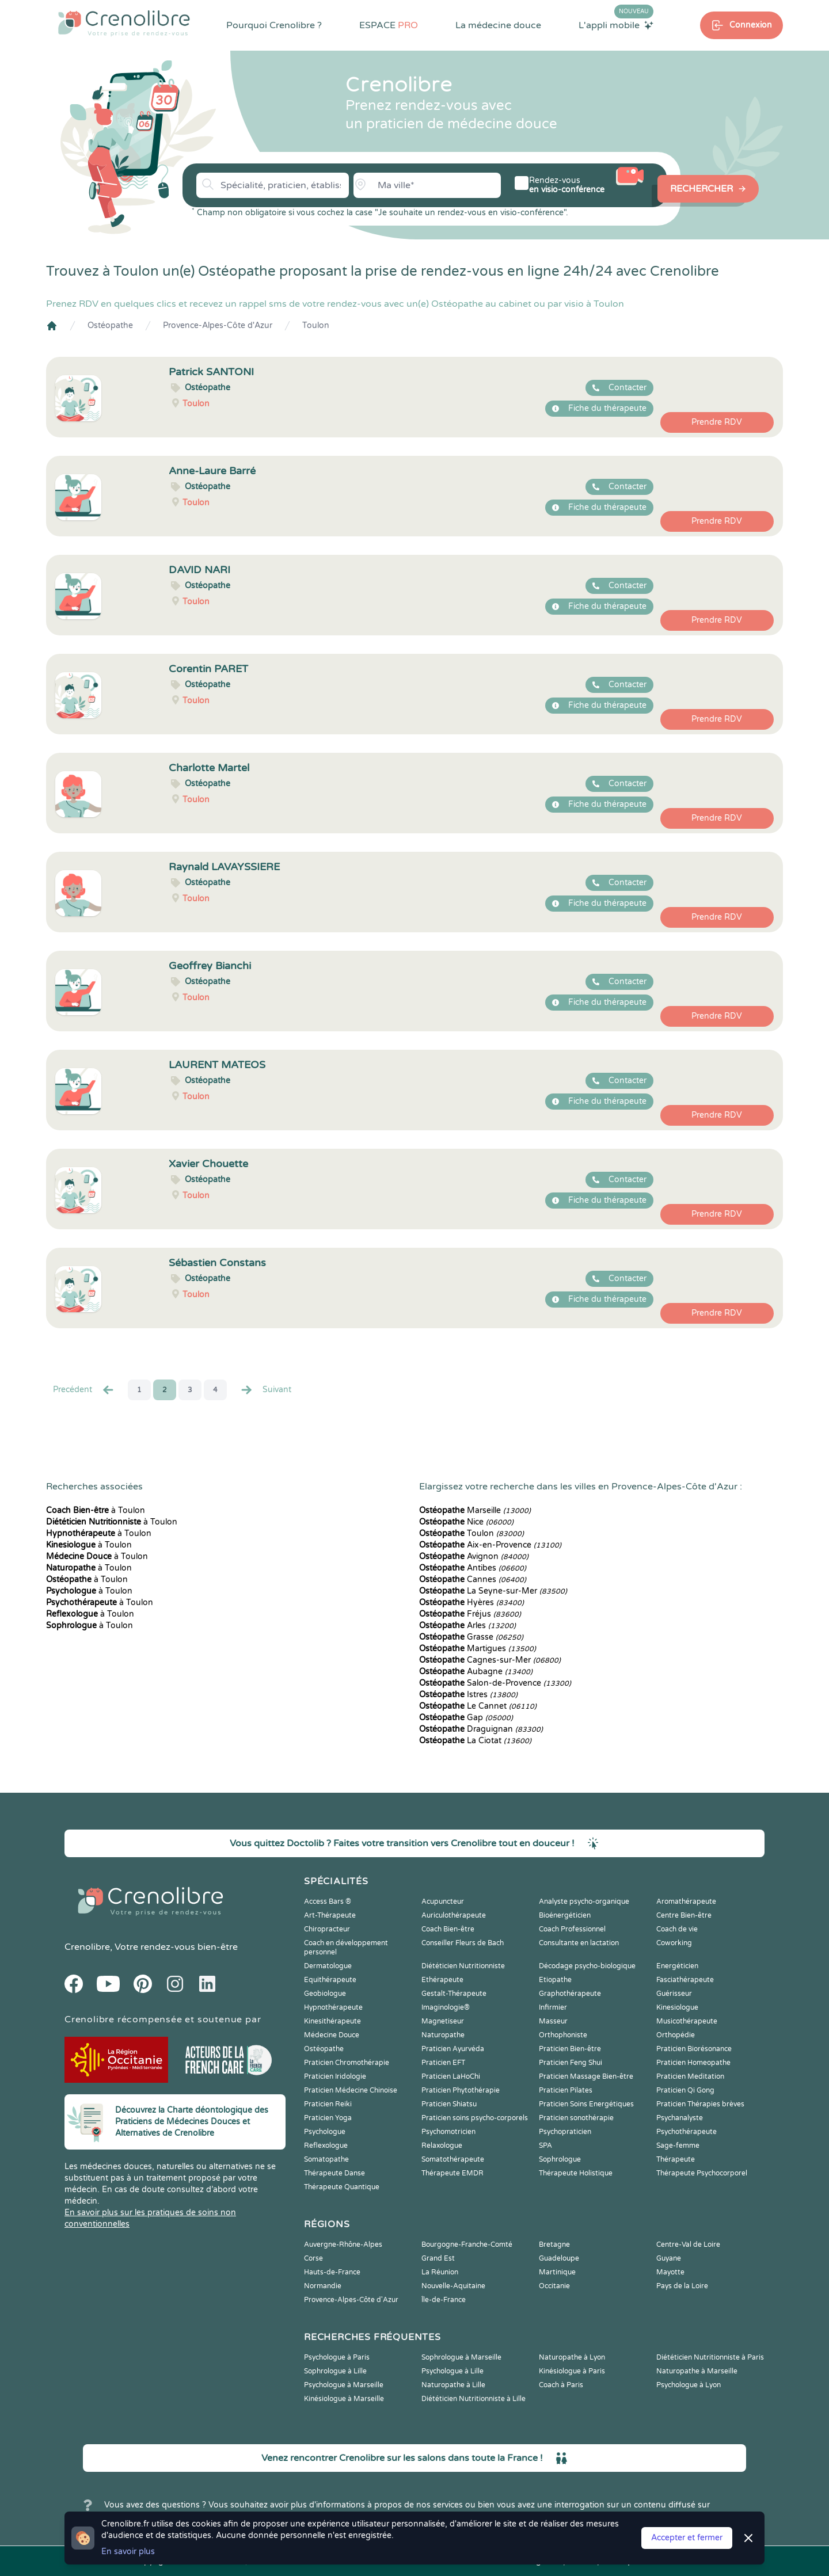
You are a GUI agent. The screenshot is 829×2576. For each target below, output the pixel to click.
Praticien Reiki (328, 2104)
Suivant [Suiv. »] (265, 1390)
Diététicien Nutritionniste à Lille (473, 2399)
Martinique (557, 2272)
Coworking (674, 1943)
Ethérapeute (442, 1980)
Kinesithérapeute (332, 2021)
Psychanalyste (679, 2118)
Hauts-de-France (332, 2272)
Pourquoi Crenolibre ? (274, 25)
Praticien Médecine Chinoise (350, 2090)
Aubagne (476, 1671)
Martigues (477, 1648)
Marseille (475, 1510)
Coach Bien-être (447, 1929)
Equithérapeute (330, 1980)
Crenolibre (87, 1947)
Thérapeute (675, 2159)
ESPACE (388, 25)
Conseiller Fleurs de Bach (462, 1943)
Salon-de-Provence (495, 1683)
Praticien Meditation (690, 2076)
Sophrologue (560, 2159)
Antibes (472, 1568)
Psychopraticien (565, 2132)
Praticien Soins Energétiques (586, 2104)
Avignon (473, 1556)
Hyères (471, 1602)
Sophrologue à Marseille (461, 2357)
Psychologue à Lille (452, 2371)
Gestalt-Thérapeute (453, 1994)
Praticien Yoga (328, 2118)
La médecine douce (498, 25)
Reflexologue (326, 2145)
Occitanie (554, 2286)
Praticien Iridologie (335, 2076)
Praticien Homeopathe (693, 2063)
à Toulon (95, 1510)
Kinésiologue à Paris (572, 2371)
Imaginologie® (445, 2007)
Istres (468, 1694)
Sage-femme (677, 2145)
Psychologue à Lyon (688, 2385)
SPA (545, 2145)
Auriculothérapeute (453, 1915)
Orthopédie (675, 2035)
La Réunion (439, 2272)
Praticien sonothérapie (576, 2118)
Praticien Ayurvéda (452, 2049)
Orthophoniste (563, 2035)
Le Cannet (478, 1706)
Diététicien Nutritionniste (463, 1966)
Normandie (322, 2286)
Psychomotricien (448, 2132)
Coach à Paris (561, 2385)
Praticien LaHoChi (450, 2076)
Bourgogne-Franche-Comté (466, 2244)
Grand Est (438, 2258)
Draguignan (481, 1729)
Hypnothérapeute (333, 2007)
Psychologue (324, 2132)
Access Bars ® (327, 1901)
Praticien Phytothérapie (460, 2090)
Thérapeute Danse (334, 2173)
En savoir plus (128, 2551)
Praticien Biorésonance (694, 2049)
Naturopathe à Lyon (572, 2357)
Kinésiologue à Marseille (344, 2399)
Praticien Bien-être (570, 2049)
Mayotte (670, 2272)
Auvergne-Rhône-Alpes (343, 2244)
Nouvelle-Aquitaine (453, 2286)
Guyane (668, 2258)
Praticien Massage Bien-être (586, 2076)
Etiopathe (555, 1980)
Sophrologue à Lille (335, 2371)
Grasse (471, 1637)
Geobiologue (325, 1994)
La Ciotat (475, 1741)
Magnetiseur (442, 2021)
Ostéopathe (110, 325)
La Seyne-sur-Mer (493, 1591)
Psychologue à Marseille (343, 2385)
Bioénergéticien (565, 1915)
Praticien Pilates (565, 2090)
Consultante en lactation (579, 1943)
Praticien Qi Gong (685, 2090)
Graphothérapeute (570, 1994)
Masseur (553, 2021)
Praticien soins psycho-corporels (474, 2118)
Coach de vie (677, 1929)
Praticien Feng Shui (570, 2063)
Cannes (472, 1579)
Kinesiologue (677, 2007)
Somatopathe (326, 2159)
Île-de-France (443, 2300)
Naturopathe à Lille (453, 2385)
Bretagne (554, 2244)
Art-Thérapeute (330, 1915)
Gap (466, 1718)
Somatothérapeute (452, 2159)
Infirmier (553, 2007)
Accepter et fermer (686, 2538)
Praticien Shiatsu (449, 2104)
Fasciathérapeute (685, 1980)
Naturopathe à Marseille (696, 2371)
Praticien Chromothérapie (346, 2063)
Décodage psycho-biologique (587, 1966)
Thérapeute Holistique (576, 2173)
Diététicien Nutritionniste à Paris (710, 2357)
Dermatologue (328, 1966)
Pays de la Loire (682, 2286)
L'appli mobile (616, 24)
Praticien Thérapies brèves (700, 2104)
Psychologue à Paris (337, 2357)
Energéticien (677, 1966)
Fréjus (470, 1614)
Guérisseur (674, 1994)
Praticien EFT (443, 2063)
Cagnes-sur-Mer (490, 1660)
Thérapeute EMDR (452, 2173)
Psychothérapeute (686, 2132)
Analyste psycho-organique (584, 1901)
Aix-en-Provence (490, 1545)
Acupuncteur (442, 1901)
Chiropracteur (327, 1929)
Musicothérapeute (686, 2021)
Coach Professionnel (572, 1929)
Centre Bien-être (684, 1915)
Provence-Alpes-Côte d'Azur (217, 325)
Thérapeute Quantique (341, 2187)
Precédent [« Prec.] (84, 1390)
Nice (466, 1522)
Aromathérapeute (686, 1901)
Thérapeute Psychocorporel (701, 2173)
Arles (467, 1625)
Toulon (315, 325)
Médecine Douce (331, 2035)
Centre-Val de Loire (688, 2244)
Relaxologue (441, 2145)
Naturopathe (443, 2035)
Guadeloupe (559, 2258)
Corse (313, 2258)
